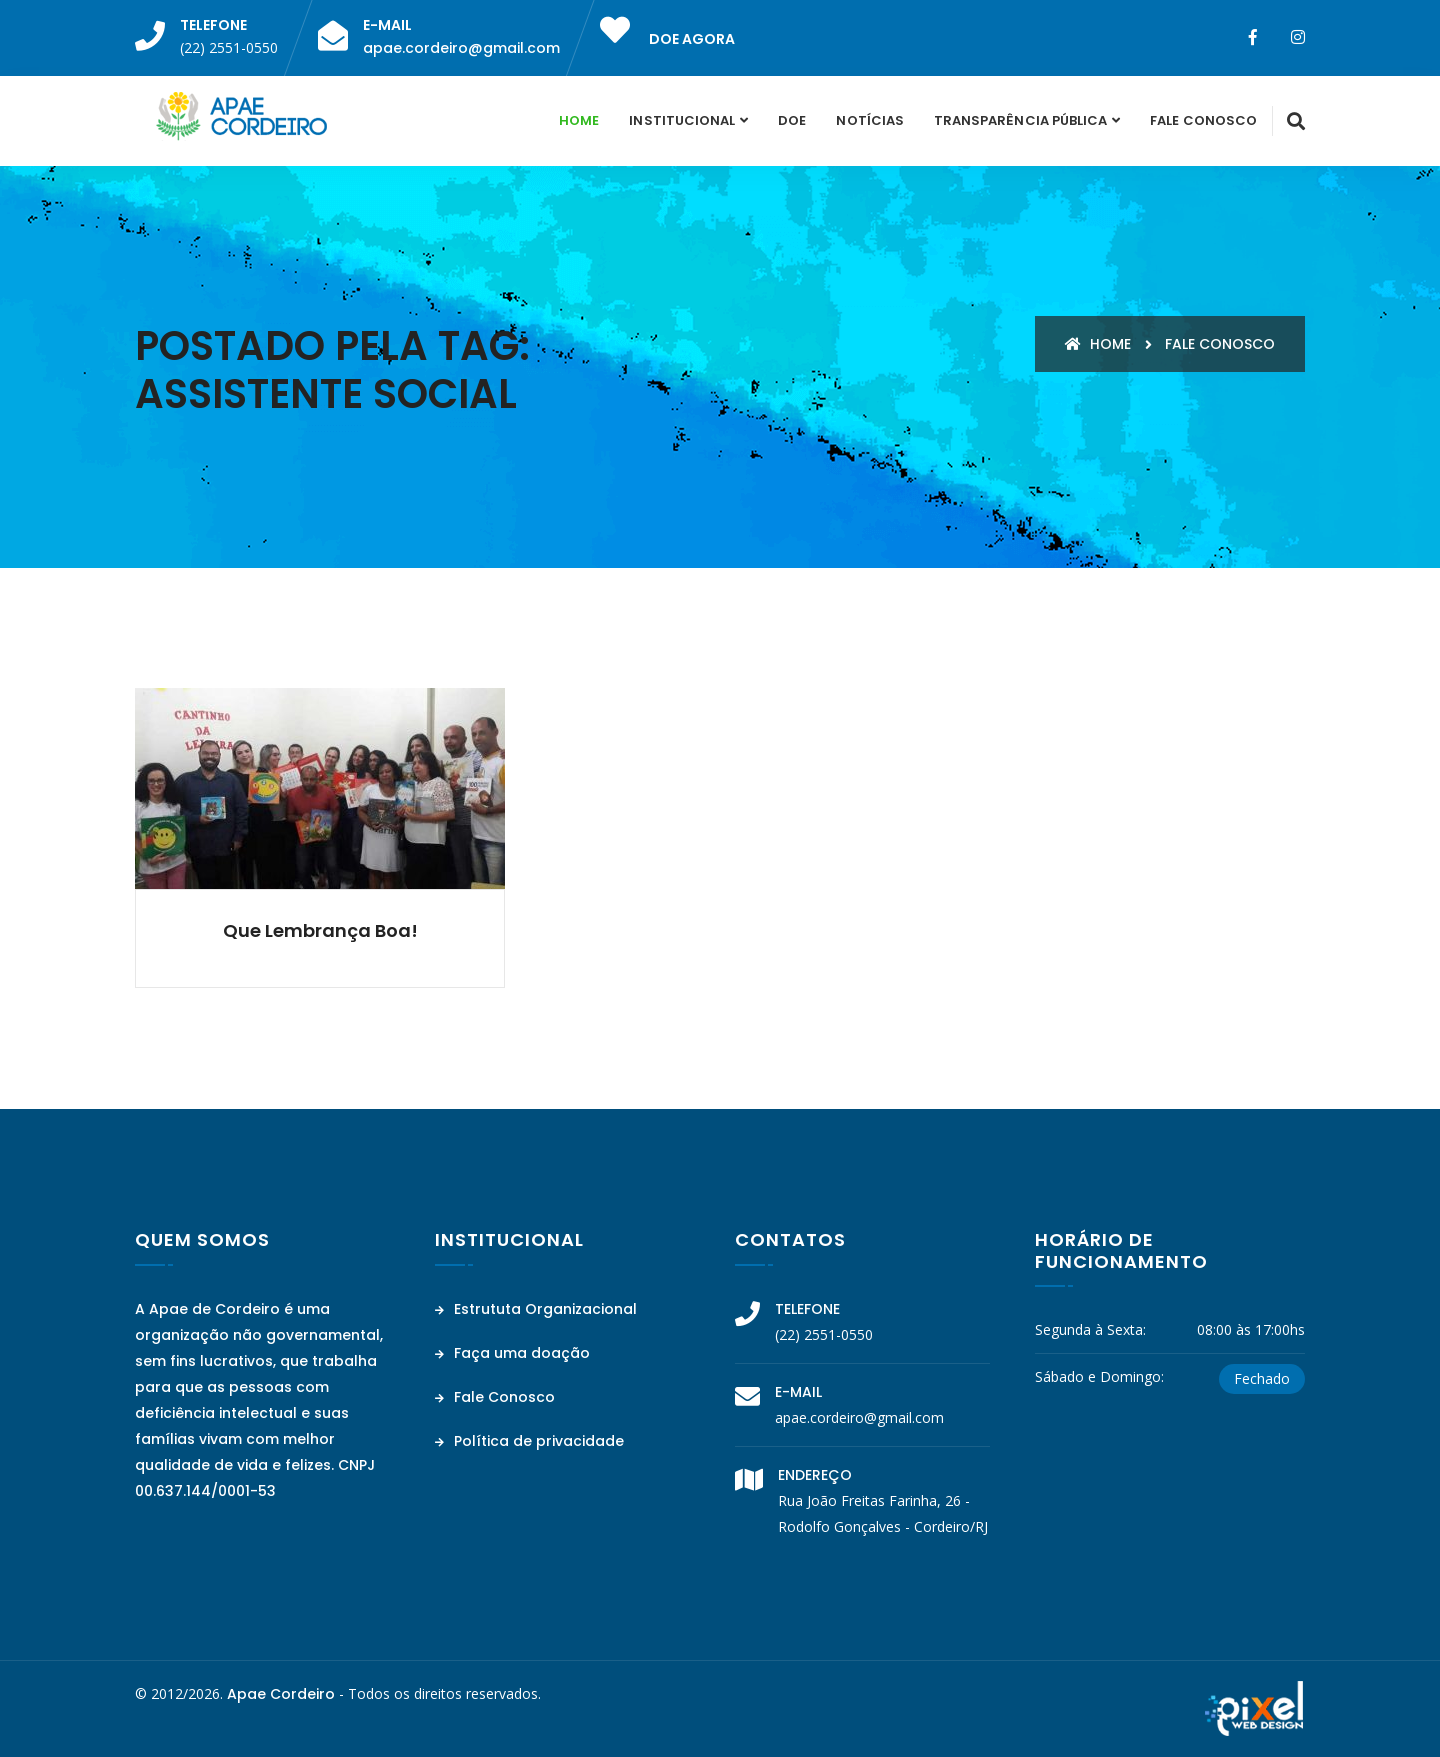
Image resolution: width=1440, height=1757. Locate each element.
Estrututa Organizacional (536, 1309)
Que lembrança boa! (320, 930)
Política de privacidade (529, 1441)
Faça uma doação (512, 1353)
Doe (792, 120)
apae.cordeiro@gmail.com (461, 48)
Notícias (869, 120)
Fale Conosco (1203, 120)
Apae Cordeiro (281, 1694)
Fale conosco (1220, 344)
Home (579, 120)
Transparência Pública (1020, 120)
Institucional (682, 120)
